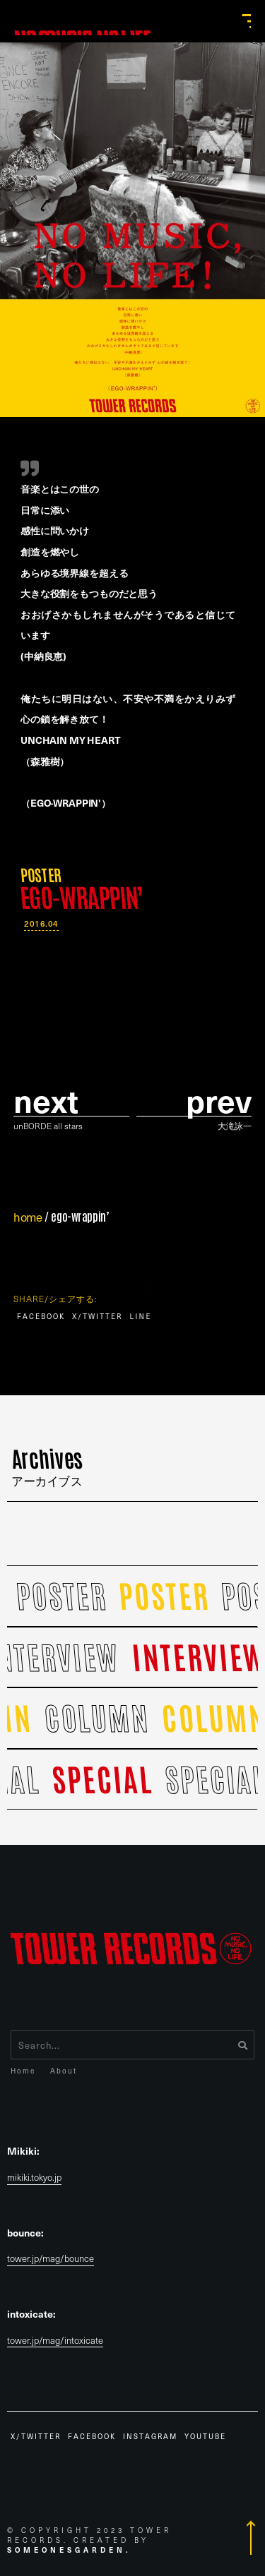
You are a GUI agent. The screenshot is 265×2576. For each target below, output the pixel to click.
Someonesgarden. (69, 2549)
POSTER (40, 874)
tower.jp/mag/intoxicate (55, 2341)
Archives (47, 1464)
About (63, 2070)
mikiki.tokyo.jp (34, 2178)
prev (219, 1100)
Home (23, 2070)
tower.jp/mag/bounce (50, 2259)
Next (45, 1100)
